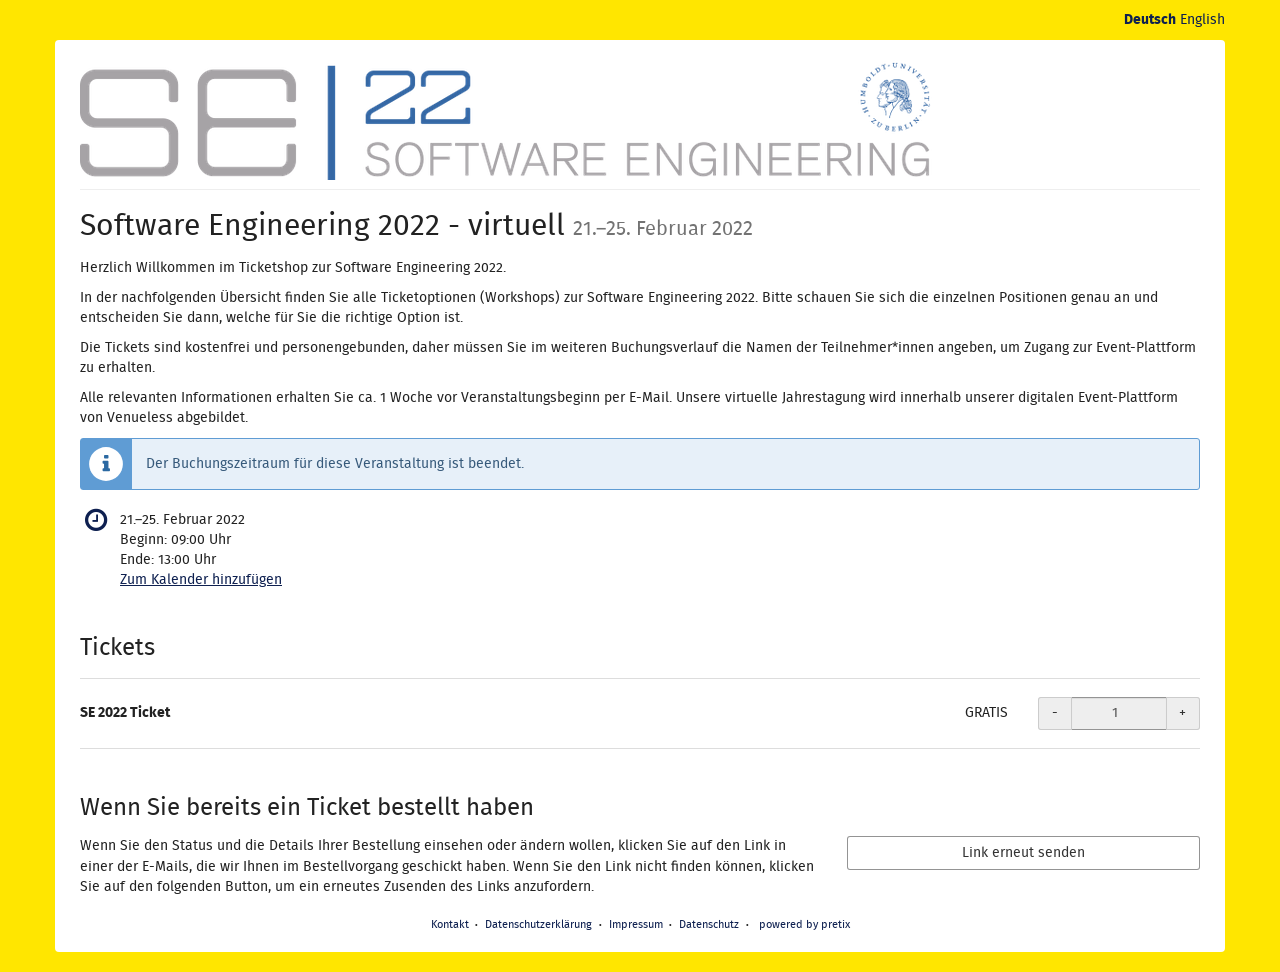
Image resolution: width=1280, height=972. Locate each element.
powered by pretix (804, 924)
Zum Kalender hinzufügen (201, 580)
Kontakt (450, 924)
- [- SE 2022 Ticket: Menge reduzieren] (1055, 713)
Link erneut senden (1023, 853)
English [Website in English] (1202, 20)
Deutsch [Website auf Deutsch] (1150, 20)
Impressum (636, 924)
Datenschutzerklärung (538, 924)
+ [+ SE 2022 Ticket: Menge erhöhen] (1182, 713)
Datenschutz (709, 924)
